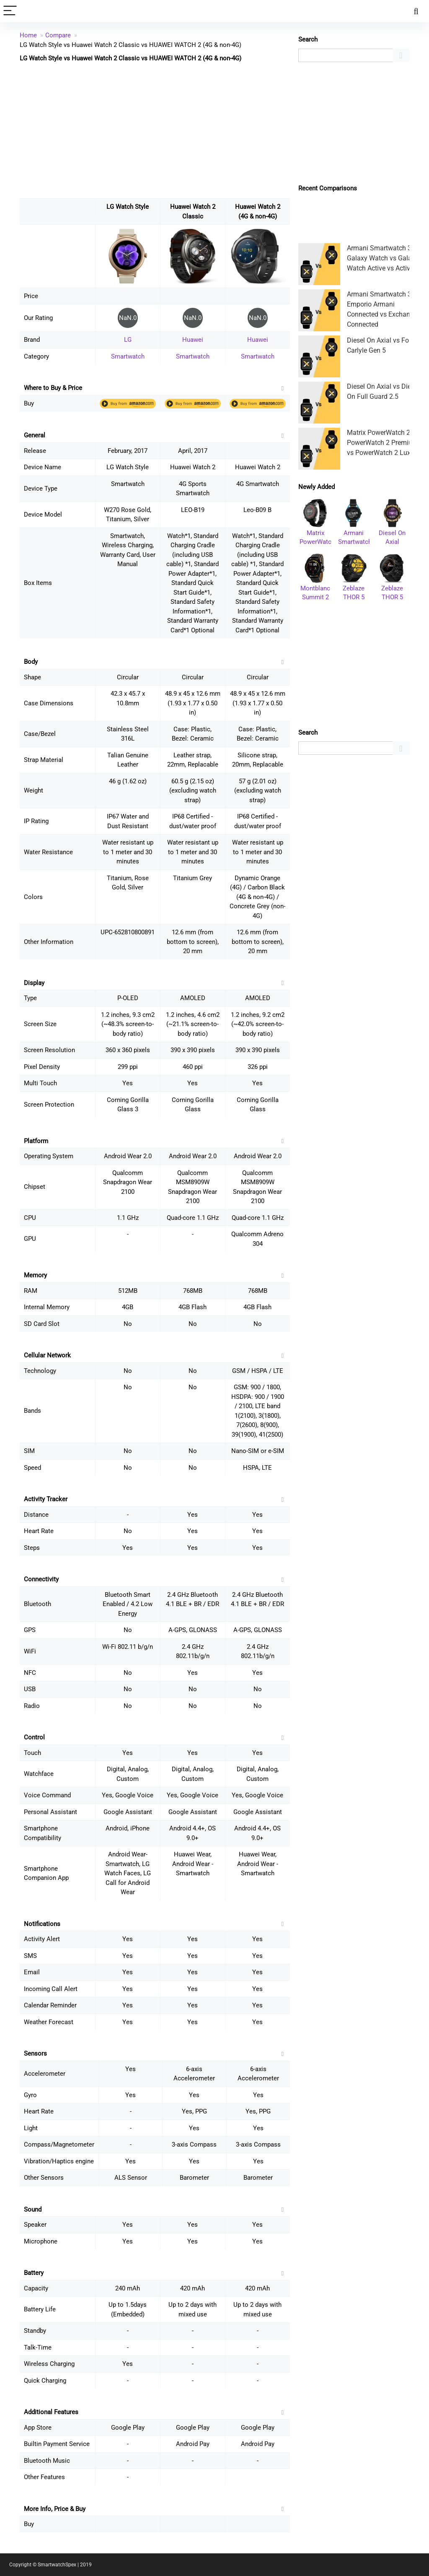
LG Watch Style (127, 207)
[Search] (416, 11)
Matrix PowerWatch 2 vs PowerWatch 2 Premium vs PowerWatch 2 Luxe (383, 443)
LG (128, 339)
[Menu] (10, 11)
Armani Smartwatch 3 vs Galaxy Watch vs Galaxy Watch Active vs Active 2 (383, 258)
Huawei (192, 339)
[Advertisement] (155, 130)
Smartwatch (128, 356)
